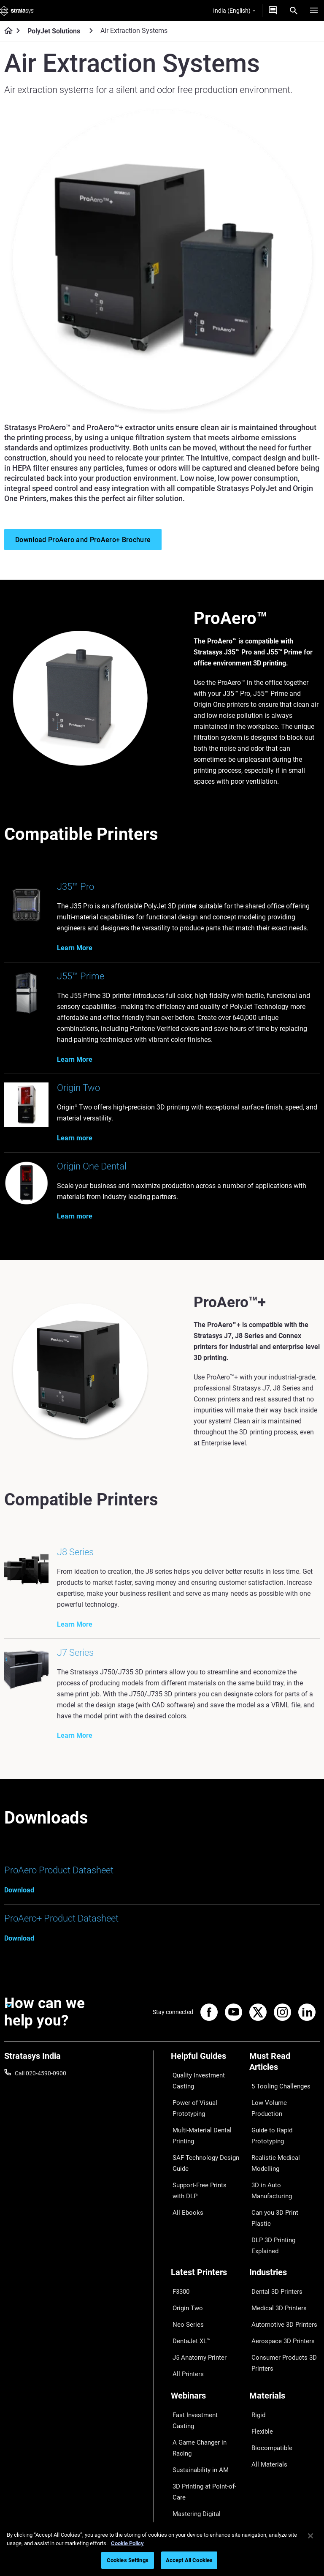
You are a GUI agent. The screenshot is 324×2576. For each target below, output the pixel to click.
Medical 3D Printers (274, 2245)
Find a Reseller (189, 2454)
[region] (162, 2549)
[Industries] (284, 2218)
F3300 (179, 2233)
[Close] (310, 2536)
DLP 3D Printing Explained (283, 2175)
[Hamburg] (314, 10)
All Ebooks (184, 2196)
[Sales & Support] (206, 2427)
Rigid (255, 2331)
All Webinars (187, 2404)
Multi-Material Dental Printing (198, 2131)
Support (181, 2441)
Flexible (259, 2344)
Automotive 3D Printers (279, 2257)
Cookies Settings (127, 2560)
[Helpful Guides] (206, 2065)
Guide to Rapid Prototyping (268, 2120)
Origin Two (185, 2245)
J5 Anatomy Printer (196, 2282)
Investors (261, 2515)
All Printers (185, 2295)
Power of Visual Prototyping (191, 2108)
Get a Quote (186, 2466)
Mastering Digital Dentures (205, 2392)
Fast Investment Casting (203, 2331)
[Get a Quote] (273, 10)
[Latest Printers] (206, 2218)
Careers (259, 2478)
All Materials (265, 2369)
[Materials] (284, 2317)
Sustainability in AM (196, 2356)
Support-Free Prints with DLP (203, 2178)
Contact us (263, 2454)
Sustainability (267, 2503)
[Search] (294, 10)
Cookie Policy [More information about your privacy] (127, 2543)
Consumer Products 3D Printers (279, 2288)
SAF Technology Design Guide (201, 2155)
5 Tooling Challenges (276, 2090)
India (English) (234, 10)
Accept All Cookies (189, 2560)
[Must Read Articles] (284, 2070)
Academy (261, 2491)
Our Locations (267, 2466)
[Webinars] (206, 2317)
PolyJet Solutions (53, 31)
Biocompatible (268, 2356)
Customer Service (193, 2503)
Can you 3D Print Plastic (280, 2163)
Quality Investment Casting (195, 2085)
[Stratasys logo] (17, 10)
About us (261, 2441)
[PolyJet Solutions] (91, 31)
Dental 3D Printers (273, 2233)
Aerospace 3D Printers (278, 2270)
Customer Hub (190, 2491)
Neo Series (184, 2257)
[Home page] (5, 31)
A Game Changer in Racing (205, 2344)
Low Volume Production (280, 2102)
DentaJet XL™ (189, 2270)
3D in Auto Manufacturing (283, 2151)
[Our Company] (284, 2427)
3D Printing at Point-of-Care (201, 2374)
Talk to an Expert (192, 2478)
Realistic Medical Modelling (284, 2138)
